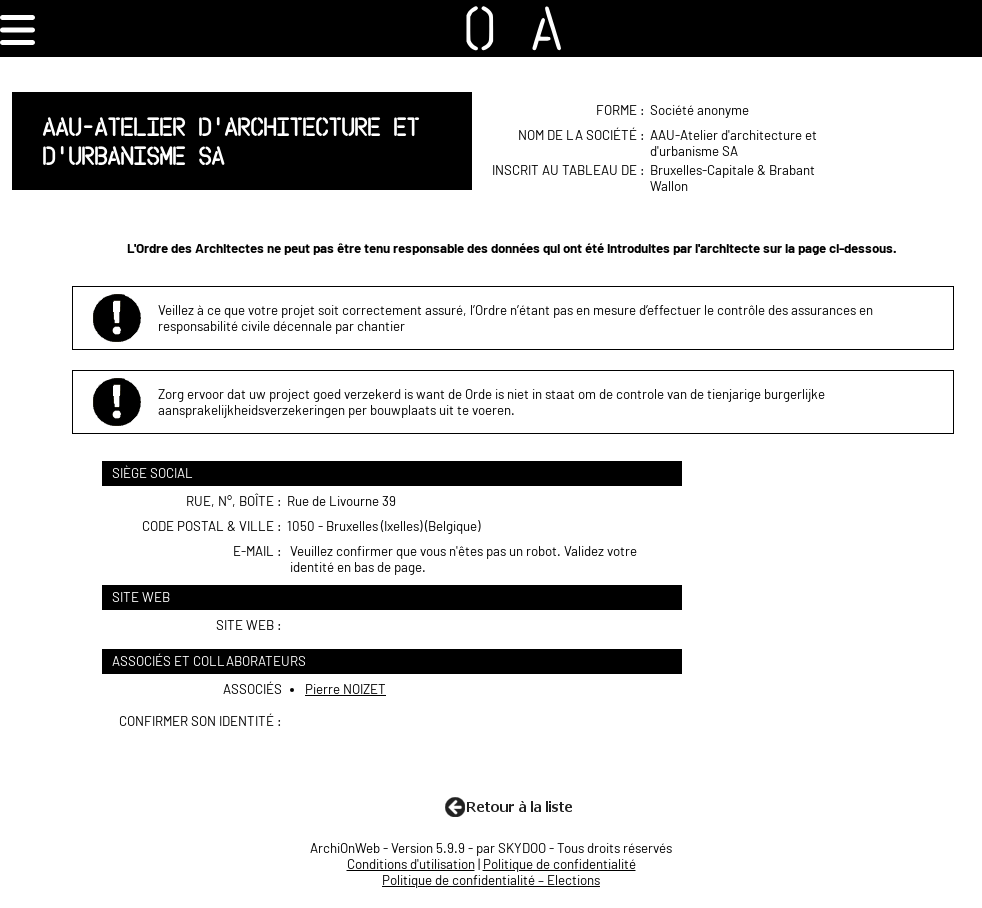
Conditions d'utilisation (411, 864)
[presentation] (442, 752)
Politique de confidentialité (559, 864)
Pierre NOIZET (345, 689)
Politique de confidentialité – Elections (491, 880)
